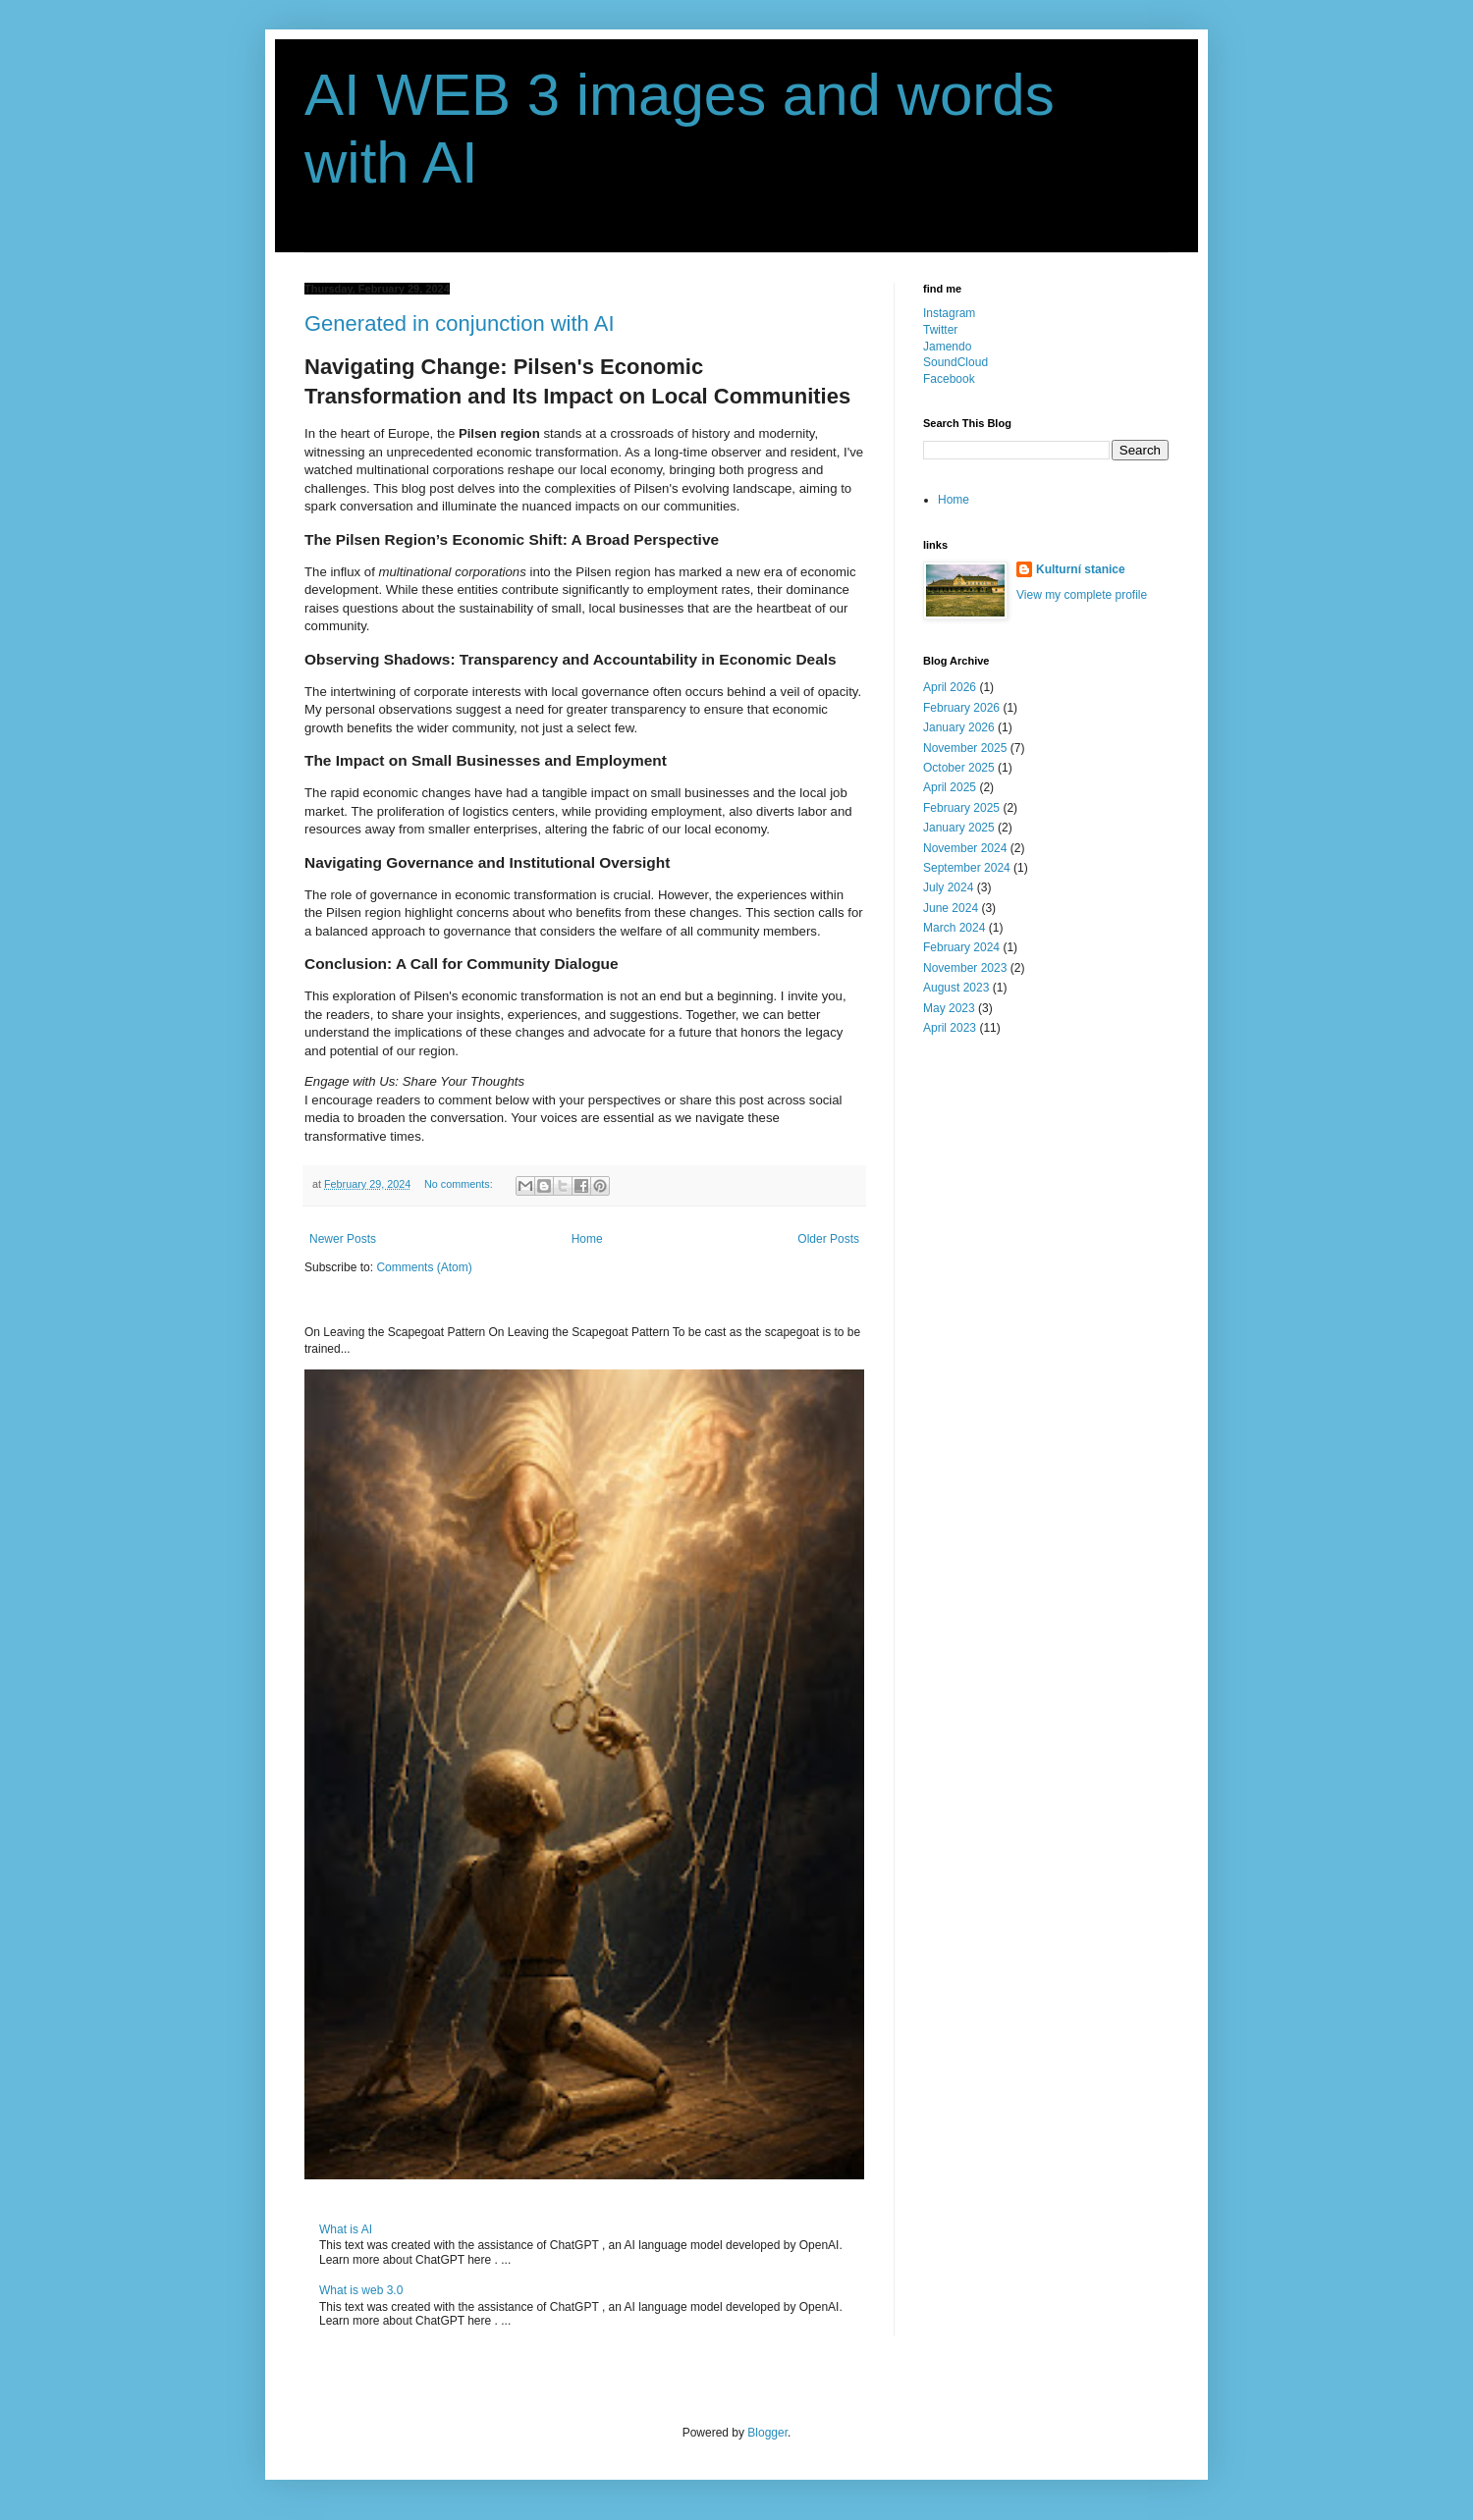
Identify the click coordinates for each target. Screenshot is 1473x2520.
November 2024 (965, 848)
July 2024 (948, 887)
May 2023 (949, 1008)
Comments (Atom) (423, 1267)
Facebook (949, 379)
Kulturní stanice (1080, 569)
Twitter (940, 330)
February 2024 (961, 947)
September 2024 (966, 868)
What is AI (345, 2229)
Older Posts (828, 1239)
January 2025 (959, 827)
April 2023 (949, 1028)
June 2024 (950, 908)
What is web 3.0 (361, 2290)
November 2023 (965, 968)
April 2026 (949, 687)
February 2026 (961, 708)
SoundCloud (955, 362)
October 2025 (959, 768)
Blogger (767, 2433)
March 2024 (954, 928)
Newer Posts (342, 1239)
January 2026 (959, 727)
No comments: (460, 1184)
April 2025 (949, 787)
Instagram (949, 313)
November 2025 (965, 748)
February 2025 (961, 808)
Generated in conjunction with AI (459, 323)
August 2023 (956, 987)
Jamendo (947, 346)
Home (587, 1239)
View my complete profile (1081, 595)
